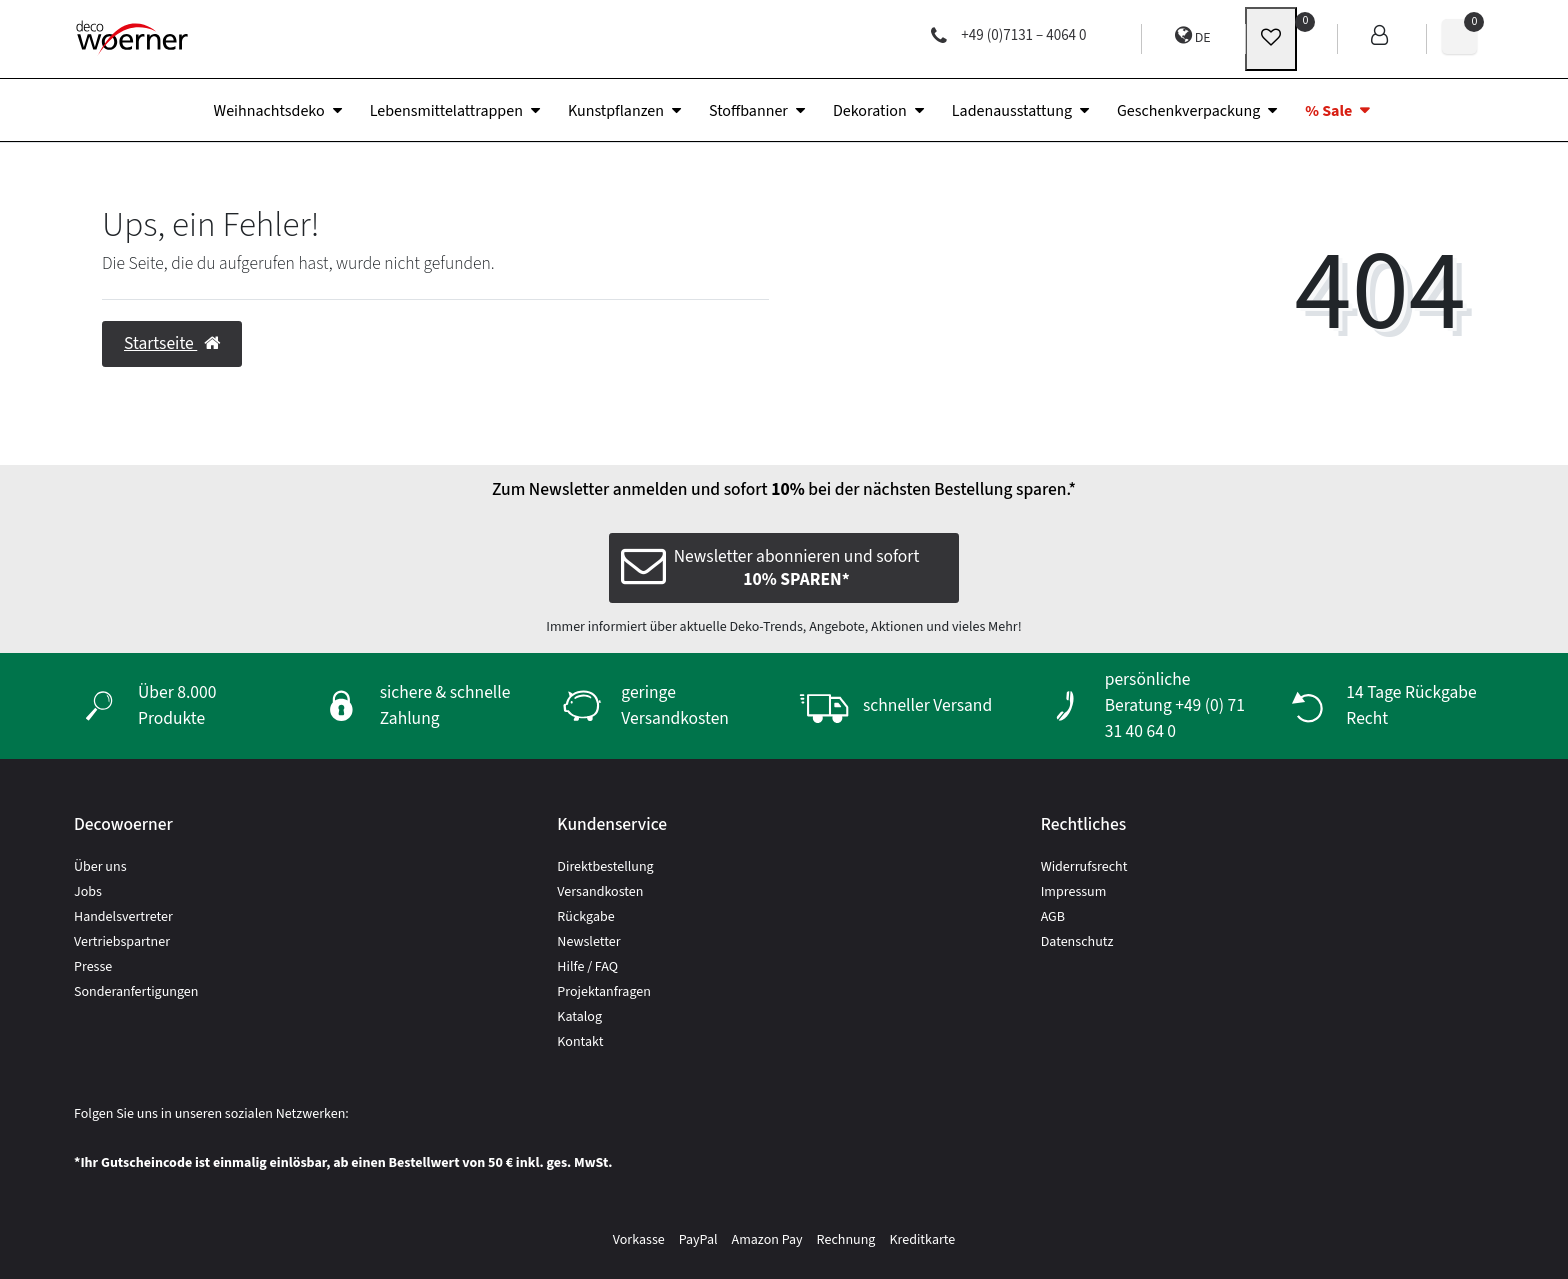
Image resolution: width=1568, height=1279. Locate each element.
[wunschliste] (1271, 39)
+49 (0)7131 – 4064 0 (1008, 35)
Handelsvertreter (123, 917)
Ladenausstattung (1012, 111)
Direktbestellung (605, 867)
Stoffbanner (748, 111)
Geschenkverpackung (1188, 111)
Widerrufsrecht (1084, 867)
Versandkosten (600, 892)
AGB (1053, 917)
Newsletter (588, 942)
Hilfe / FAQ (587, 967)
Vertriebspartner (122, 942)
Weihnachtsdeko (269, 111)
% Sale (1328, 111)
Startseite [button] (172, 343)
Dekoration (870, 111)
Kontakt (580, 1042)
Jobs (88, 892)
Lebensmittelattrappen (446, 111)
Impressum (1074, 892)
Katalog (579, 1017)
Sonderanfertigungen (136, 992)
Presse (93, 967)
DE (1193, 36)
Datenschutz (1077, 942)
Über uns (100, 867)
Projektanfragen (604, 992)
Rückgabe (585, 917)
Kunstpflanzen (616, 111)
